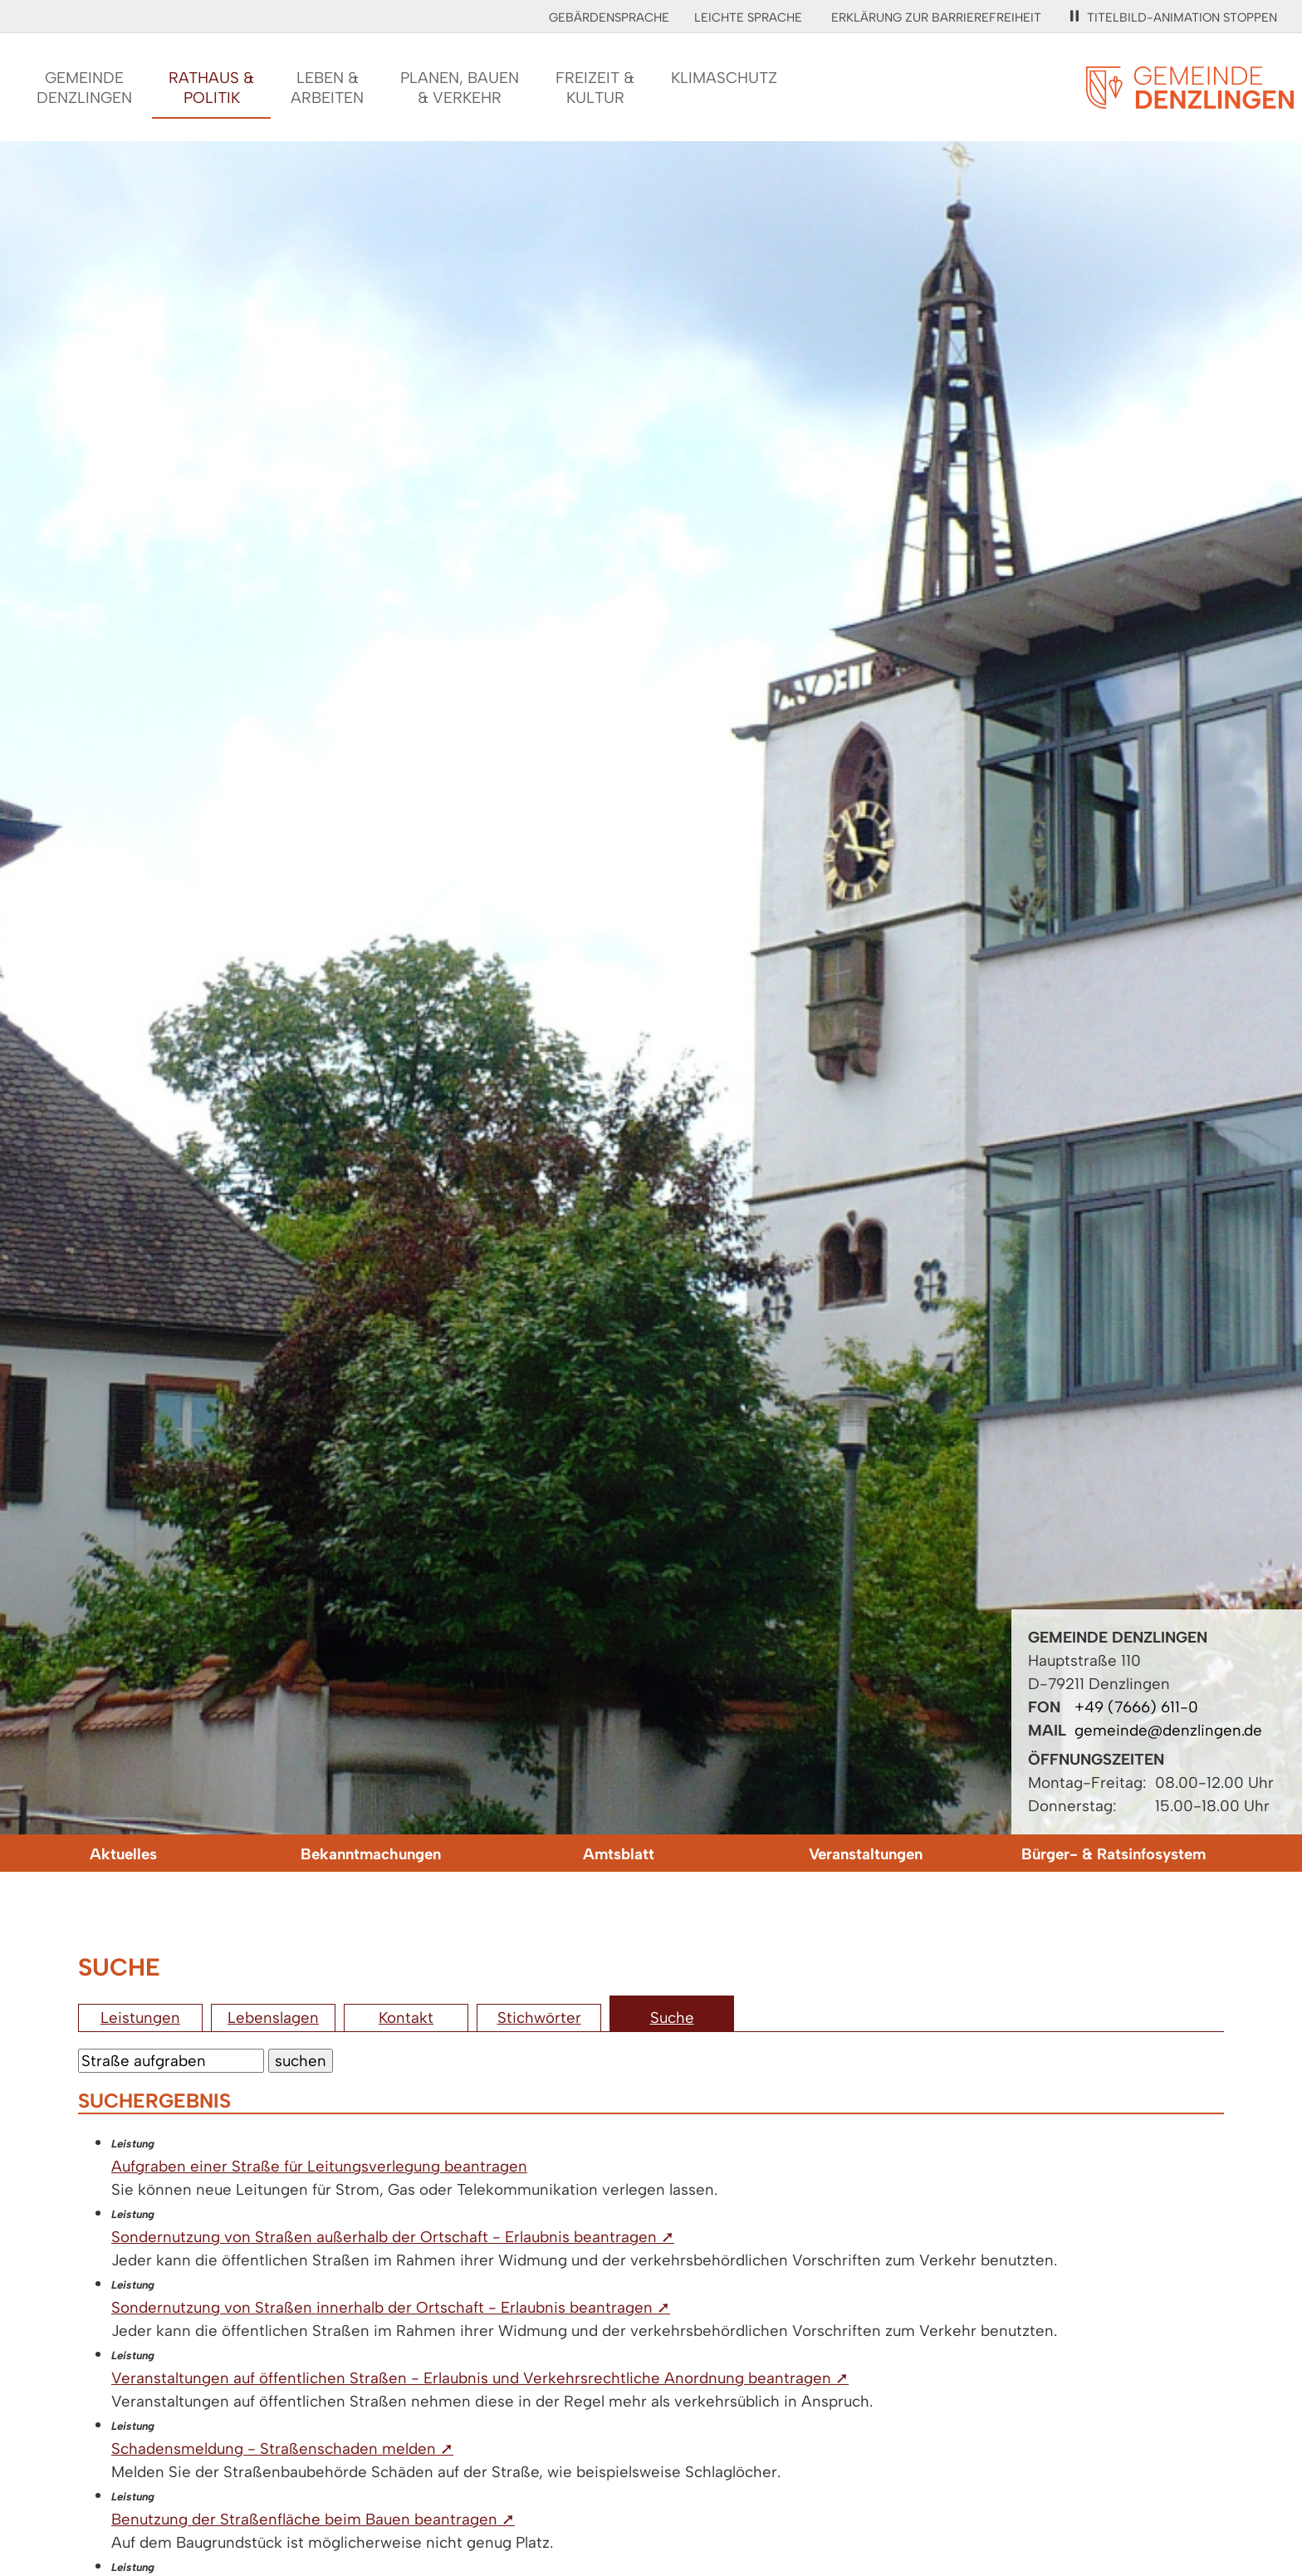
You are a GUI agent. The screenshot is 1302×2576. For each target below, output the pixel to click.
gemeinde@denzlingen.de (1168, 1730)
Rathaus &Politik (211, 87)
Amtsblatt (618, 1853)
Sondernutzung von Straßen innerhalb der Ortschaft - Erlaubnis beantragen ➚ (390, 2307)
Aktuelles (123, 1853)
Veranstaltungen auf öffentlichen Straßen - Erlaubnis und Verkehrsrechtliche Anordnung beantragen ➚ (480, 2377)
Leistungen (140, 2017)
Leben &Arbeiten (327, 87)
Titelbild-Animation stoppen (1173, 17)
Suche (672, 2017)
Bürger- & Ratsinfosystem (1113, 1853)
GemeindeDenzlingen (84, 87)
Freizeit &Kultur (595, 87)
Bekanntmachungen (371, 1853)
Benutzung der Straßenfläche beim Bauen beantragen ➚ (313, 2519)
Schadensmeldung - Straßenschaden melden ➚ (282, 2448)
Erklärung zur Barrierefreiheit (936, 17)
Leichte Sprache (748, 17)
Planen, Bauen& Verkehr (459, 87)
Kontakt (406, 2017)
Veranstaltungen (866, 1853)
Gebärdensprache (609, 17)
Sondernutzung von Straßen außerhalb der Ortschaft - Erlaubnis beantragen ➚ (392, 2236)
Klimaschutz (724, 77)
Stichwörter (539, 2017)
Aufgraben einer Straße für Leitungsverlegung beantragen (319, 2166)
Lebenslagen (273, 2017)
